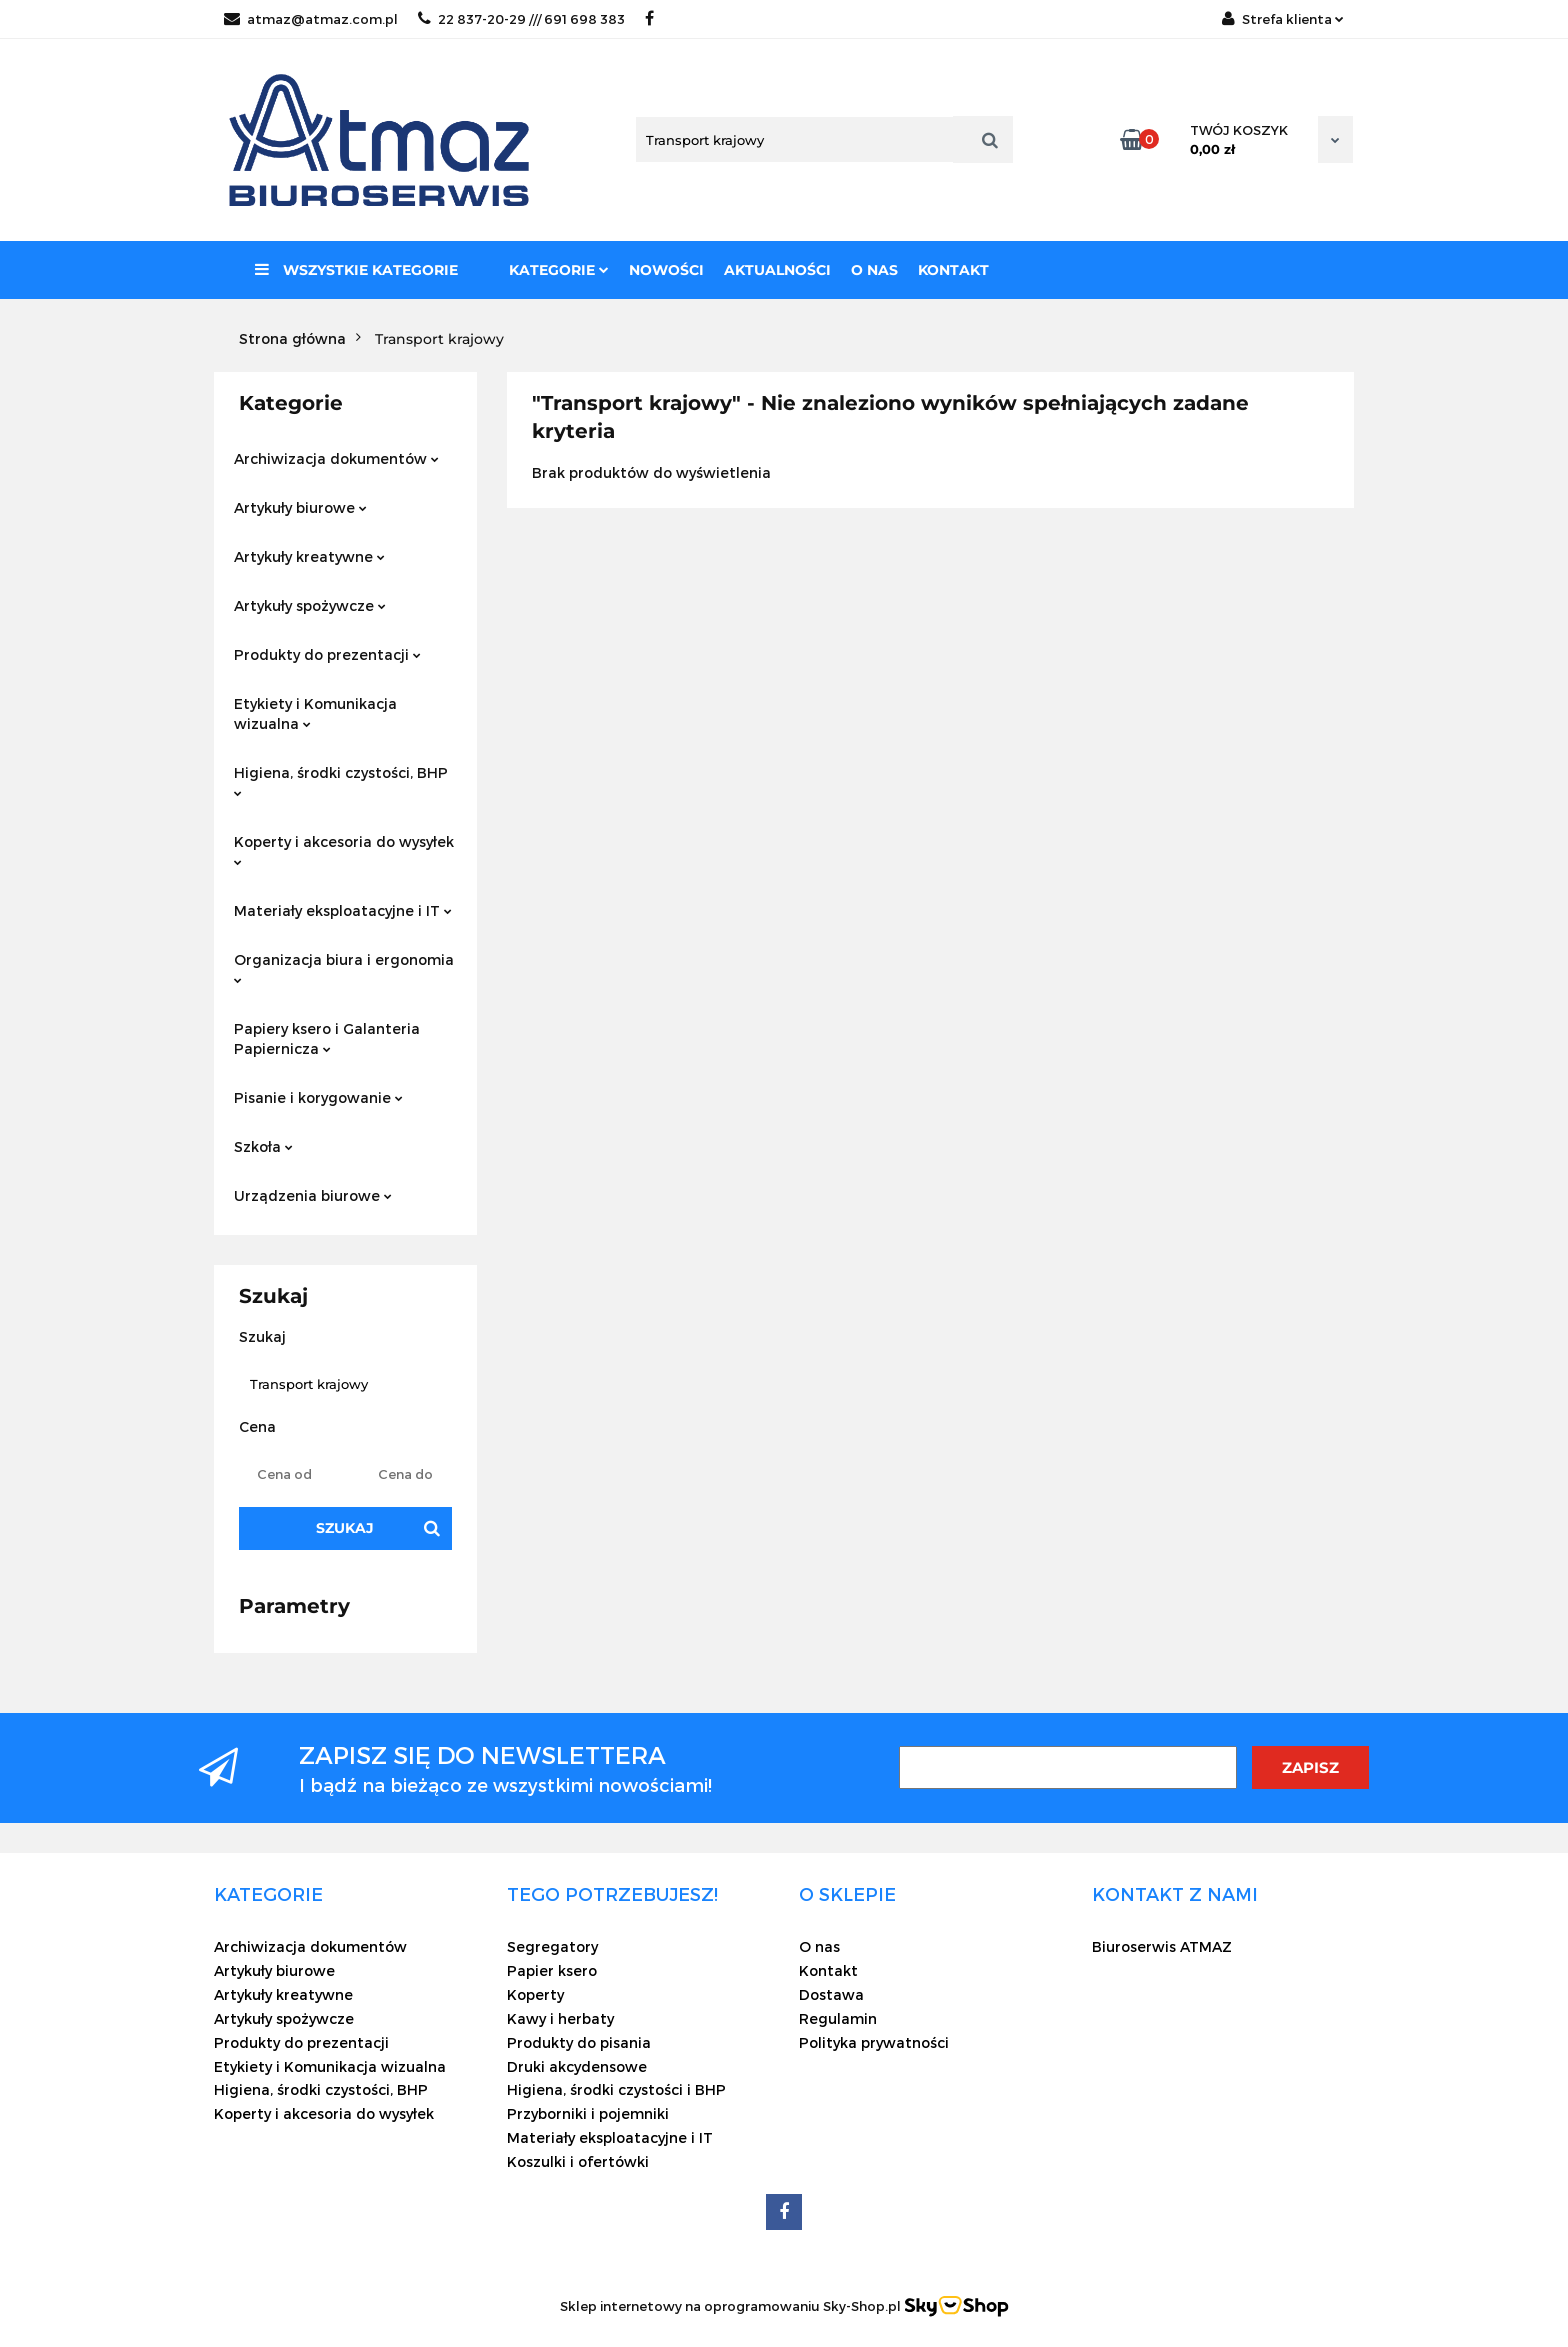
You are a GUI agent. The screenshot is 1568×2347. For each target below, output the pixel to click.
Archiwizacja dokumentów (336, 458)
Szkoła (263, 1146)
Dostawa (831, 1994)
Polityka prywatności (874, 2042)
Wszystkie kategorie (356, 270)
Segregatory (552, 1946)
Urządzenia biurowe (313, 1195)
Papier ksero (552, 1970)
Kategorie (559, 270)
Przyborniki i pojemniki (588, 2113)
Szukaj (345, 1528)
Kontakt (953, 270)
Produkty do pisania (579, 2042)
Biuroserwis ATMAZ (1162, 1946)
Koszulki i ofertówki (578, 2161)
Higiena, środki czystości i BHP (616, 2089)
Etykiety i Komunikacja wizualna (315, 713)
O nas (874, 270)
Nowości (666, 270)
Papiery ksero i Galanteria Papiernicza (327, 1038)
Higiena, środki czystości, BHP (341, 780)
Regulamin (838, 2018)
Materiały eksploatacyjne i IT (343, 910)
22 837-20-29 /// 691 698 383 (521, 19)
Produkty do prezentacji (327, 654)
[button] (268, 1894)
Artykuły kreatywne (309, 556)
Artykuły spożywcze (310, 605)
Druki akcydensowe (577, 2066)
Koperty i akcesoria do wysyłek (344, 849)
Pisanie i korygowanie (318, 1097)
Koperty (535, 1994)
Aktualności (777, 270)
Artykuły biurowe (300, 507)
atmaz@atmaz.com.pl (311, 19)
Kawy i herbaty (560, 2018)
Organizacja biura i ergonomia (344, 967)
